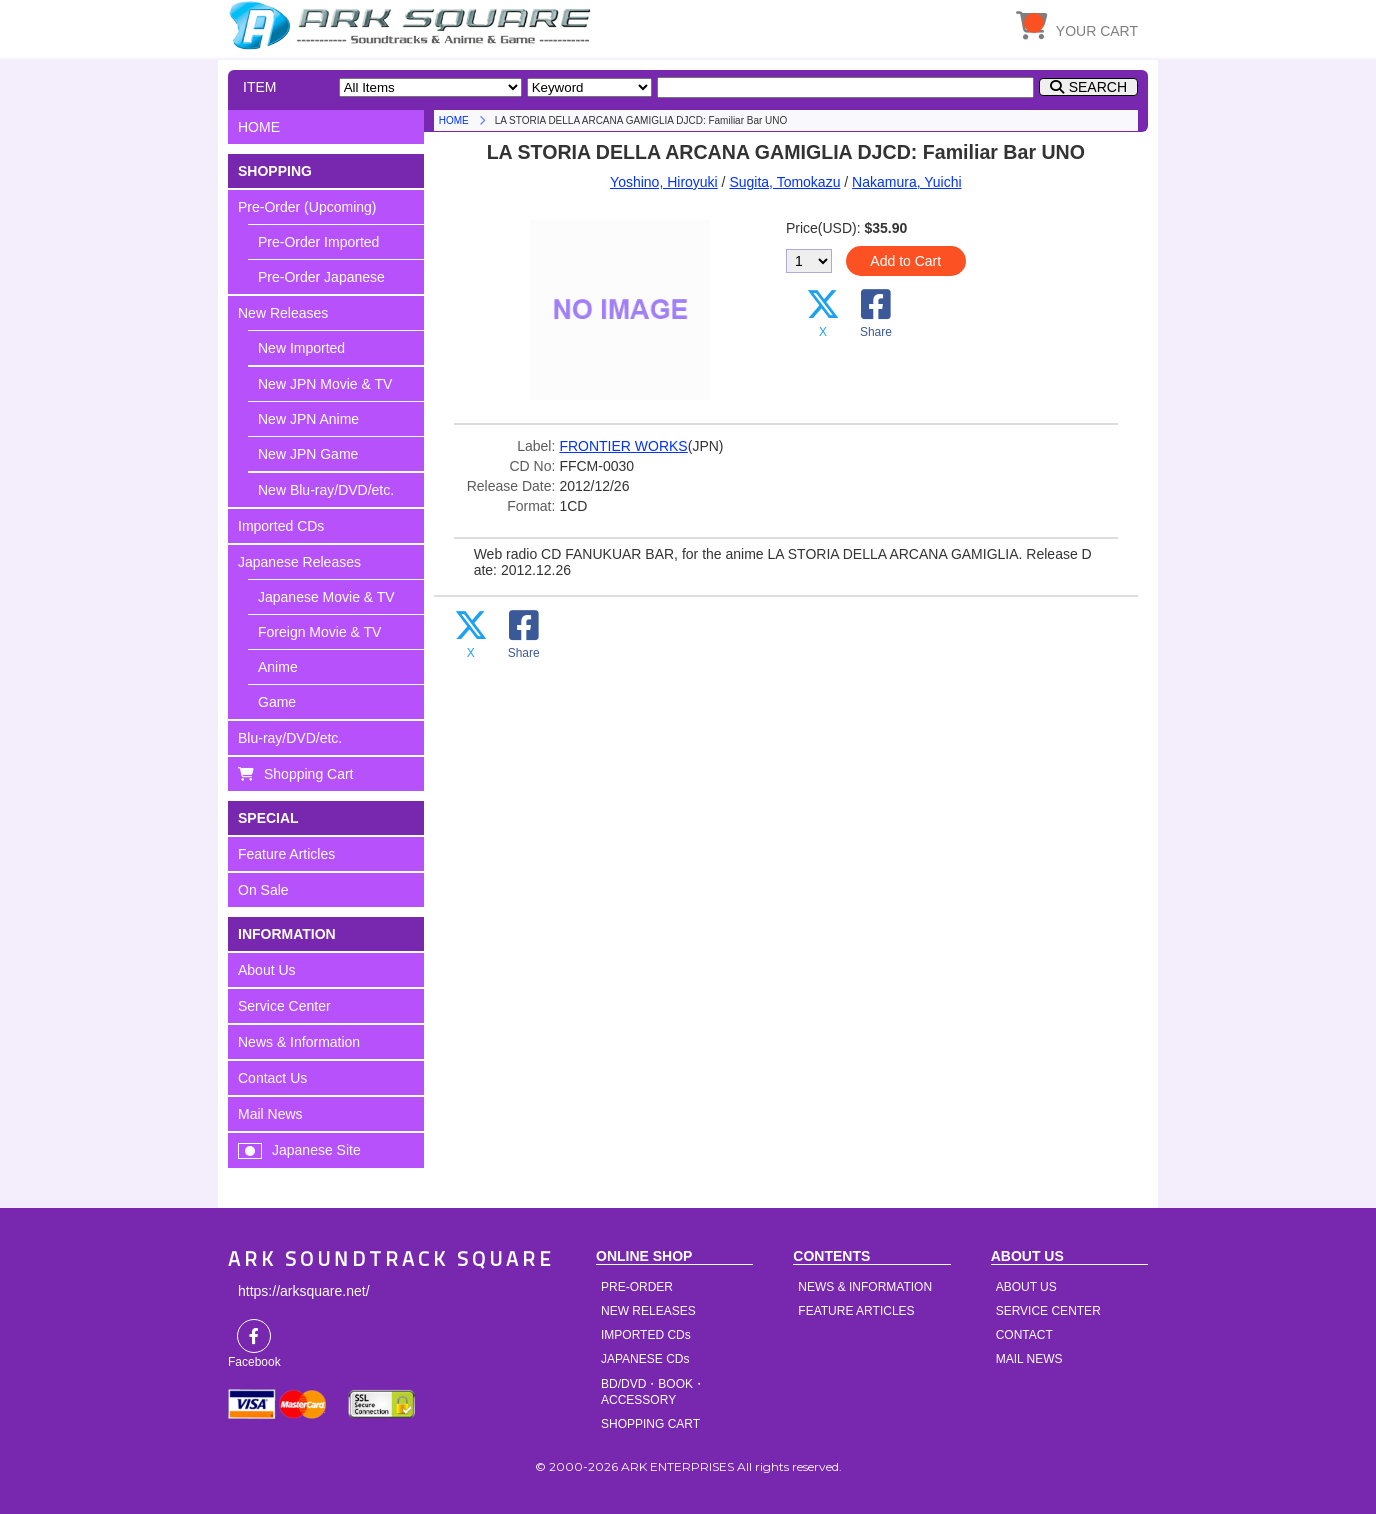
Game (277, 702)
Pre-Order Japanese (321, 277)
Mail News (270, 1114)
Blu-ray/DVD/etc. (290, 738)
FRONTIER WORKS (623, 446)
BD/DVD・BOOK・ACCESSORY (653, 1392)
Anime (278, 667)
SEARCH (1098, 87)
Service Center (284, 1006)
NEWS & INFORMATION (865, 1287)
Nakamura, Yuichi (906, 182)
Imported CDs (281, 526)
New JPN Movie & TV (325, 384)
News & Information (299, 1042)
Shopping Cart (309, 774)
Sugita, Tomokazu (784, 182)
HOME (413, 25)
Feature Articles (286, 854)
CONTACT (1024, 1335)
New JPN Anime (308, 419)
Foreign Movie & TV (319, 632)
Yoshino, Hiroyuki (664, 182)
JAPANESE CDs (645, 1359)
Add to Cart (905, 261)
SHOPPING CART (650, 1424)
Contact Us (272, 1078)
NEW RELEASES (648, 1311)
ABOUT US (1026, 1287)
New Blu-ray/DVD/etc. (326, 490)
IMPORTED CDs (646, 1335)
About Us (267, 970)
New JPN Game (308, 454)
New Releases (283, 313)
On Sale (263, 890)
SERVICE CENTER (1048, 1311)
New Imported (301, 348)
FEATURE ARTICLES (856, 1311)
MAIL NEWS (1029, 1359)
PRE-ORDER (637, 1287)
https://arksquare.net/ (304, 1291)
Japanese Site (316, 1150)
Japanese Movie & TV (326, 597)
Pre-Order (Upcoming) (307, 207)
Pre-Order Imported (318, 242)
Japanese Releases (299, 562)
